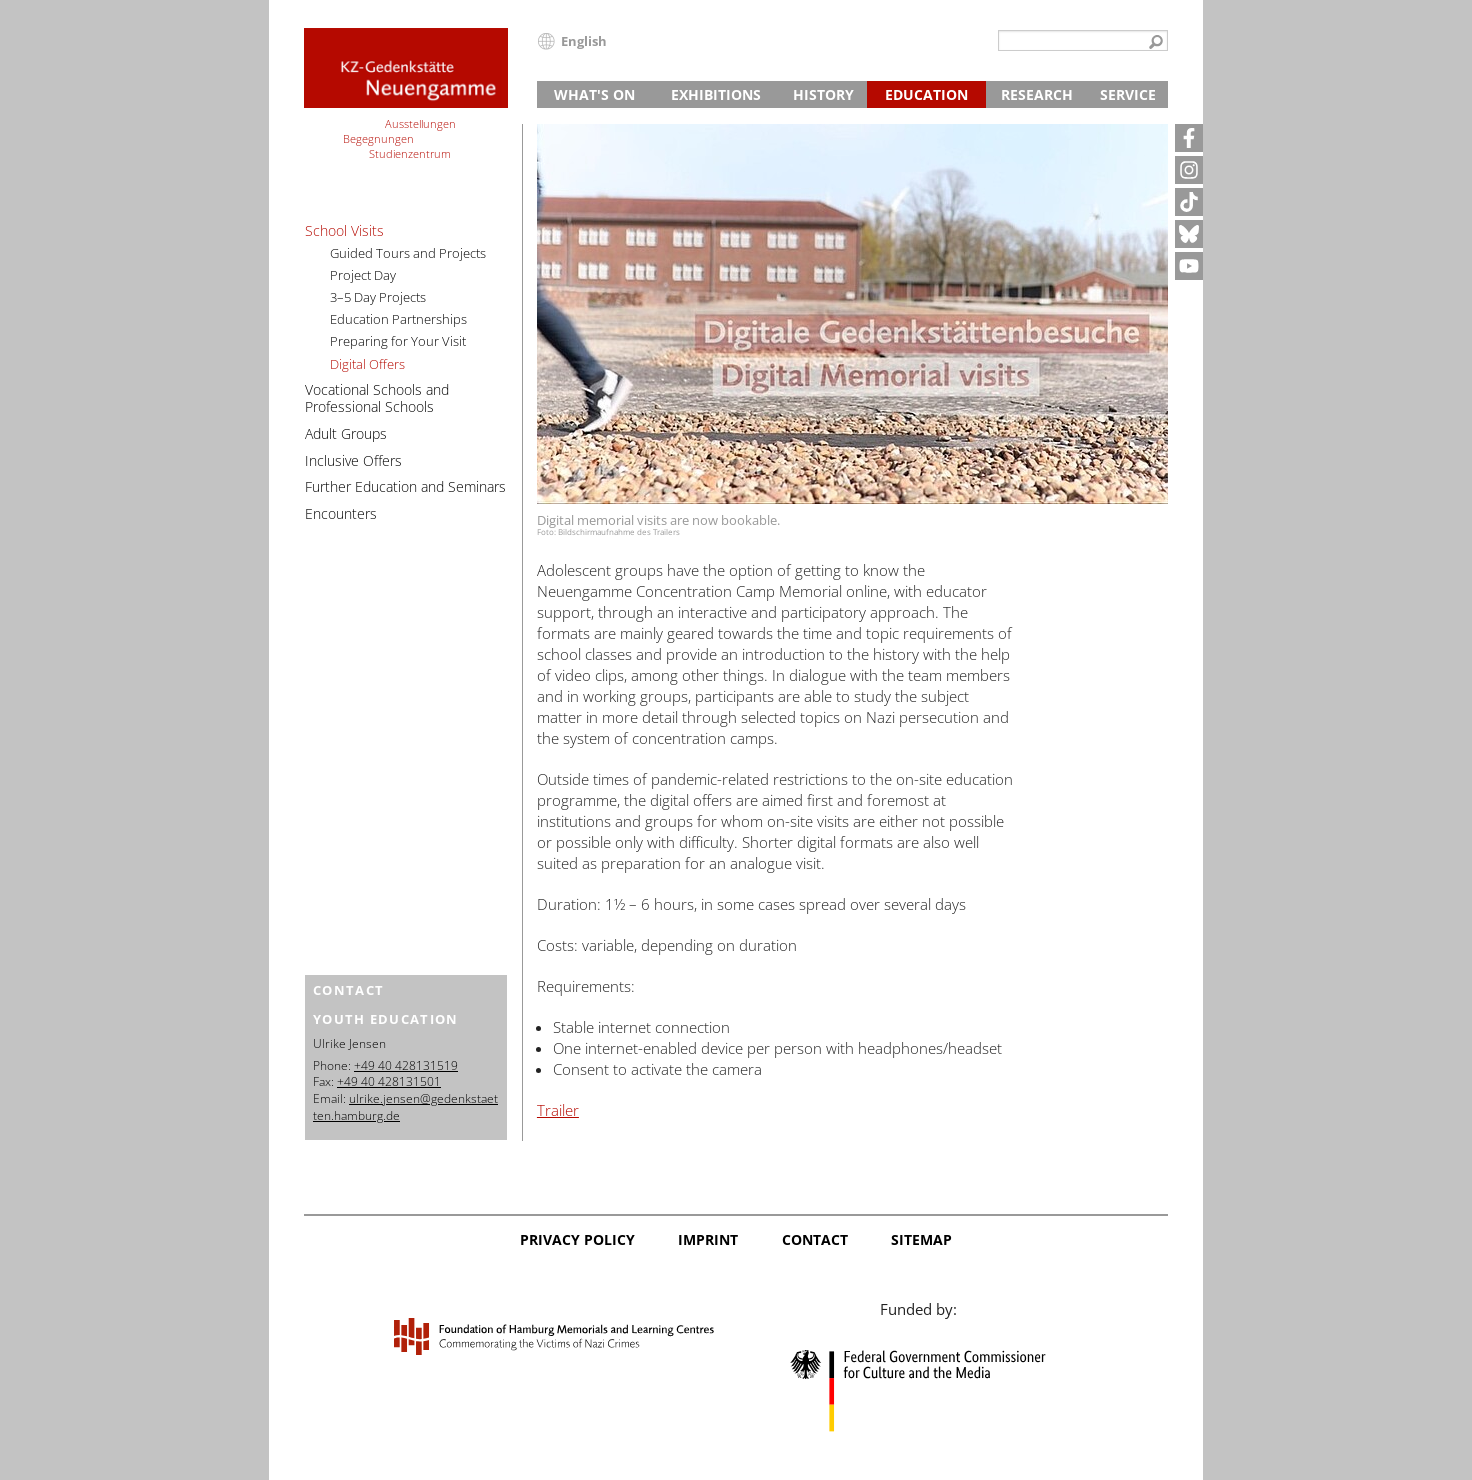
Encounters (341, 513)
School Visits (344, 230)
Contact (815, 1239)
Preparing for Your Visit (398, 341)
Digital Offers (367, 364)
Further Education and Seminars (405, 486)
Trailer (558, 1110)
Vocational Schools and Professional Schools (377, 398)
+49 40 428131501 (389, 1081)
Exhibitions (716, 94)
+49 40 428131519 (406, 1065)
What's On (594, 94)
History (823, 94)
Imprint (708, 1239)
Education (926, 94)
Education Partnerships (398, 319)
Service (1128, 94)
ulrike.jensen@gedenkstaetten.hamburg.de (405, 1107)
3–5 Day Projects (378, 297)
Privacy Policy (577, 1239)
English (584, 41)
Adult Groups (346, 433)
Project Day (363, 275)
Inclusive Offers (353, 460)
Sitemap (921, 1239)
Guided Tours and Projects (408, 253)
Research (1037, 94)
